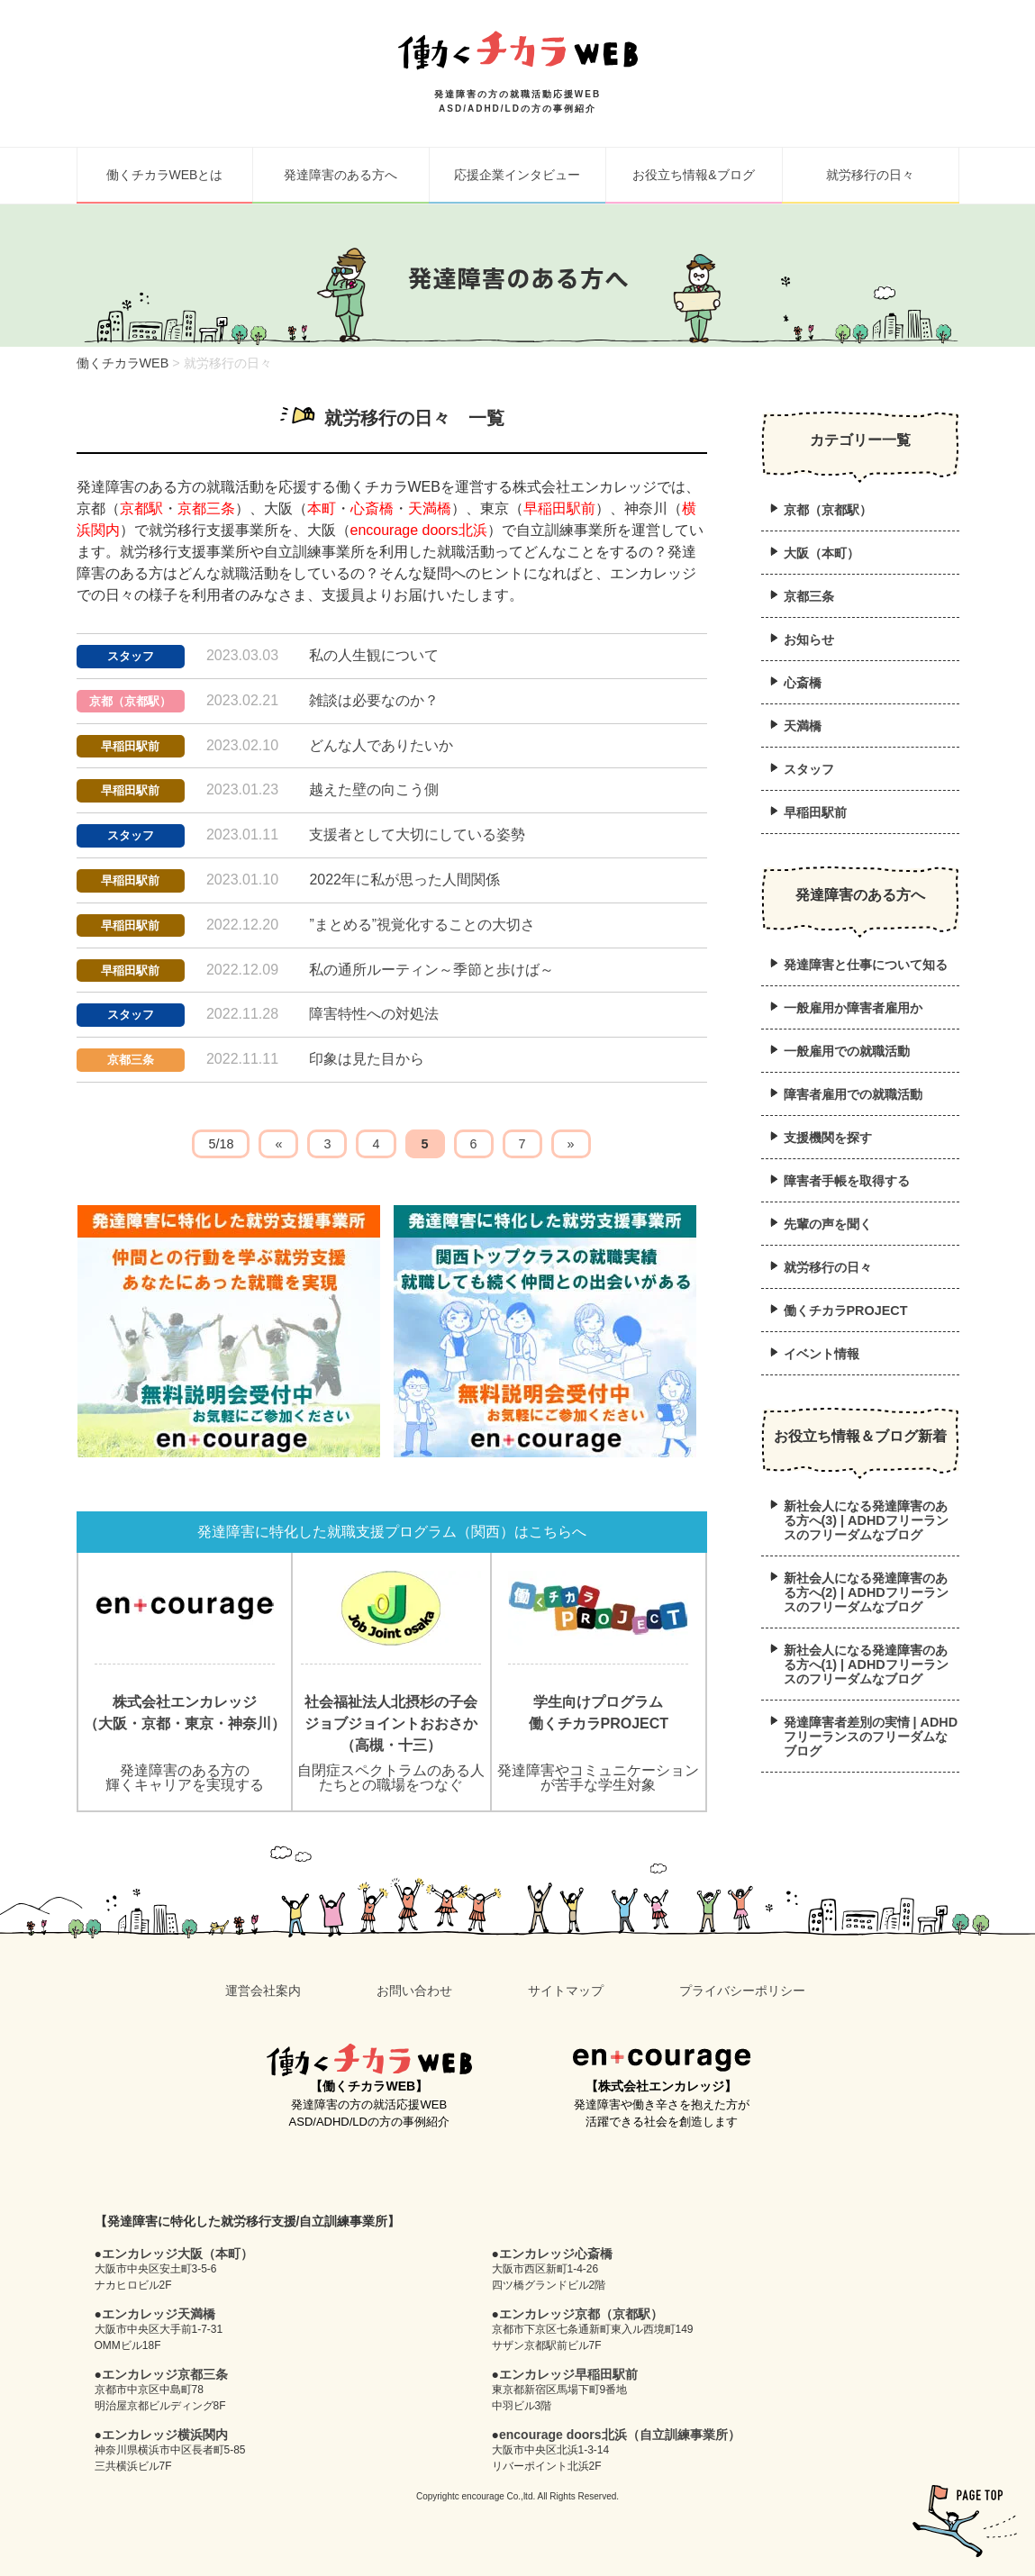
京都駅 (141, 508)
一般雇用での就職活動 (847, 1051)
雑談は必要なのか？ (374, 700)
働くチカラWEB (369, 2060)
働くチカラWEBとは (164, 175)
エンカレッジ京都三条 (165, 2374)
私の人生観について (374, 655)
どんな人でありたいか (381, 745)
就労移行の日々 (870, 175)
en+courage (661, 2060)
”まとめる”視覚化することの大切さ (422, 924)
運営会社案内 (263, 1990)
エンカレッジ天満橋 (158, 2314)
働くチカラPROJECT (846, 1310)
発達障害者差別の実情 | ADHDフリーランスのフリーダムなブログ (871, 1736)
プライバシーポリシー (742, 1990)
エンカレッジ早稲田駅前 (568, 2374)
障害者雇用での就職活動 (853, 1094)
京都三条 (206, 508)
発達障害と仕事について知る (866, 964)
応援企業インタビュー (517, 175)
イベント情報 (821, 1354)
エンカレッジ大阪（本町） (177, 2253)
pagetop (964, 2521)
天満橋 (429, 508)
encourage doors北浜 (418, 530)
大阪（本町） (821, 553)
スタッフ (130, 656)
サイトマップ (566, 1990)
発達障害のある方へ (340, 175)
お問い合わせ (414, 1990)
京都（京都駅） (130, 701)
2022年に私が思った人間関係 (404, 879)
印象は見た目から (366, 1058)
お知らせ (809, 639)
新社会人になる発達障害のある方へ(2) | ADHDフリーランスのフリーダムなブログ (866, 1592)
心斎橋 (372, 508)
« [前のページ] (278, 1144)
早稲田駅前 (559, 508)
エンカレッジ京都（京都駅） (581, 2314)
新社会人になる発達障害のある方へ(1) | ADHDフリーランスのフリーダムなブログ (866, 1664)
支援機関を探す (828, 1137)
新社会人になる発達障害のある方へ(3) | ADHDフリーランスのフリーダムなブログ (866, 1520)
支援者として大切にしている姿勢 (417, 834)
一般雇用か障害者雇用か (853, 1008)
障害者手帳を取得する (847, 1181)
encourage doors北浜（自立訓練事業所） (619, 2434)
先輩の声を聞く (828, 1224)
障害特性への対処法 (374, 1013)
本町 (321, 508)
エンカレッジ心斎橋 (556, 2253)
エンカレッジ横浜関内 (165, 2434)
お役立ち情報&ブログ (693, 175)
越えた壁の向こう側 (374, 789)
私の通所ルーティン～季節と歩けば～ (431, 969)
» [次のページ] (571, 1144)
